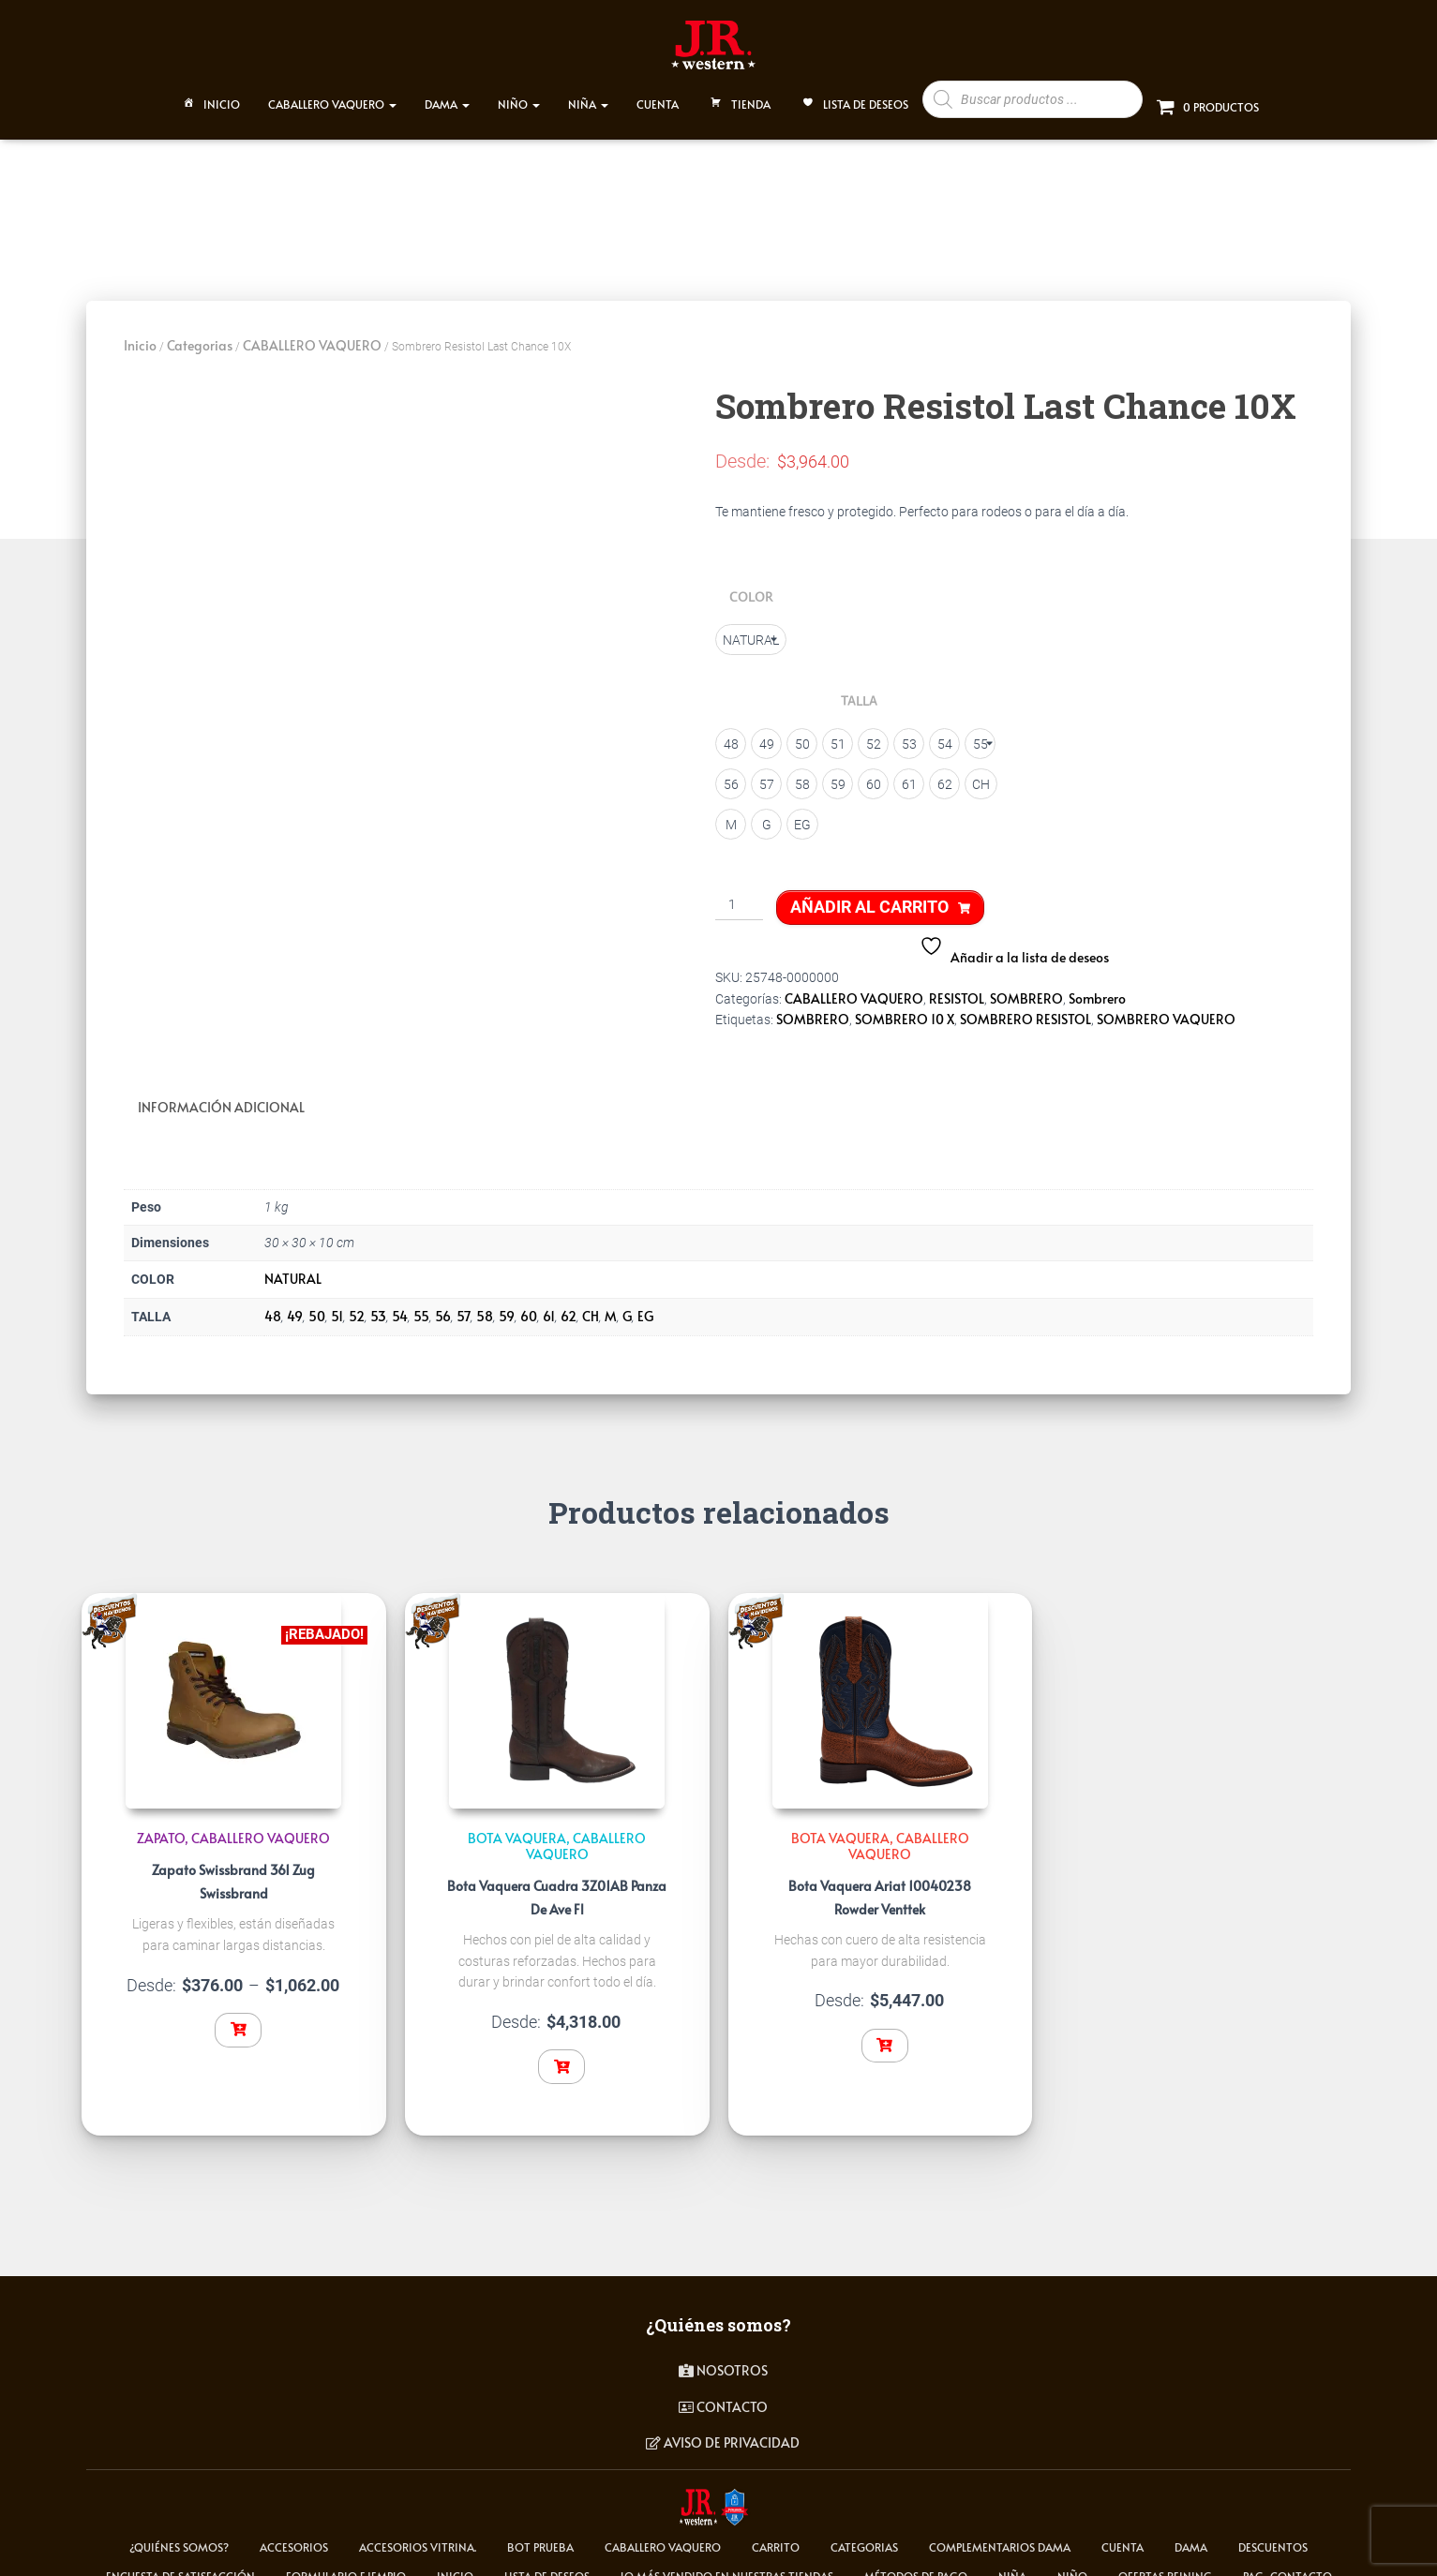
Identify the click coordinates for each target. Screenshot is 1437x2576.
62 (568, 1304)
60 (528, 1304)
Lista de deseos (853, 97)
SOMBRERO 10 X (904, 1011)
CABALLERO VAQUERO (332, 95)
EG (645, 1304)
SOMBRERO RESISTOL (1025, 1011)
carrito (776, 2534)
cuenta (1122, 2534)
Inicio (209, 97)
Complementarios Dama (999, 2534)
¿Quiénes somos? (179, 2534)
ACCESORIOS (294, 2534)
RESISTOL (956, 989)
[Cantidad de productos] (739, 897)
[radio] (750, 631)
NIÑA (588, 95)
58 (484, 1304)
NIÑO (519, 95)
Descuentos (1273, 2534)
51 (337, 1304)
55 (421, 1304)
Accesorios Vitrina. (417, 2534)
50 (316, 1304)
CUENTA (657, 95)
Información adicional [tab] (221, 1098)
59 (507, 1304)
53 (378, 1304)
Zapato (161, 1826)
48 (272, 1304)
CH (590, 1304)
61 (549, 1304)
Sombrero (1097, 989)
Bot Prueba (540, 2534)
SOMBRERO (1026, 989)
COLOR (750, 588)
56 (443, 1304)
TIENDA (739, 97)
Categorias (199, 337)
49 (295, 1304)
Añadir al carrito (869, 898)
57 (464, 1304)
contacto (723, 2395)
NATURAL (293, 1266)
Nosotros (723, 2358)
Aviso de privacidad (723, 2430)
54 (400, 1304)
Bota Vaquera (517, 1826)
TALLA (859, 692)
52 (357, 1304)
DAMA (447, 95)
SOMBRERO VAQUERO (1166, 1011)
